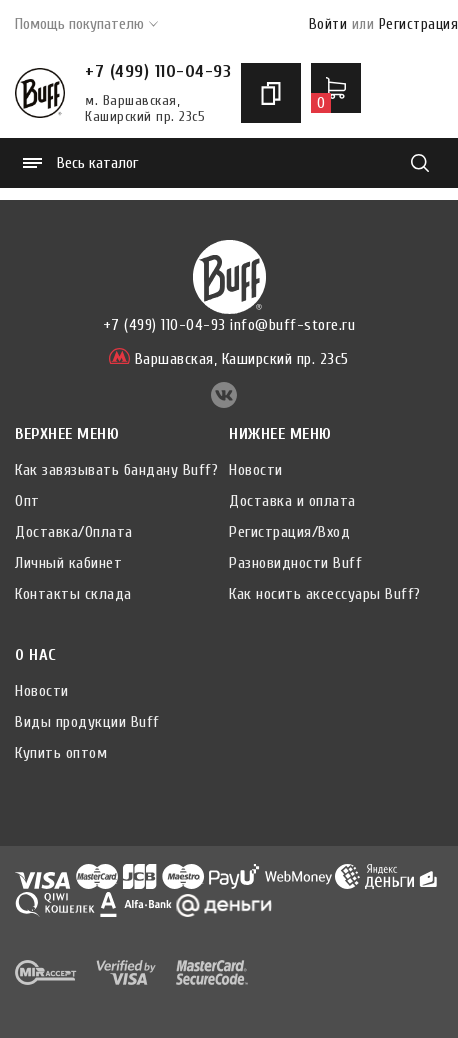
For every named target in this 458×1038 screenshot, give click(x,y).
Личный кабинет (68, 563)
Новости (256, 470)
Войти (328, 24)
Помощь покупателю (86, 24)
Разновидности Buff (295, 563)
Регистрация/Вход (289, 532)
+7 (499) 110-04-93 (158, 71)
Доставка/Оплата (74, 532)
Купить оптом (61, 753)
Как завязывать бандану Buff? (116, 470)
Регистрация (419, 24)
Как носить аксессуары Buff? (325, 594)
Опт (27, 501)
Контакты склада (73, 594)
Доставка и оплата (292, 501)
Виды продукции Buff (87, 722)
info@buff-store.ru (292, 325)
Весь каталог (80, 163)
